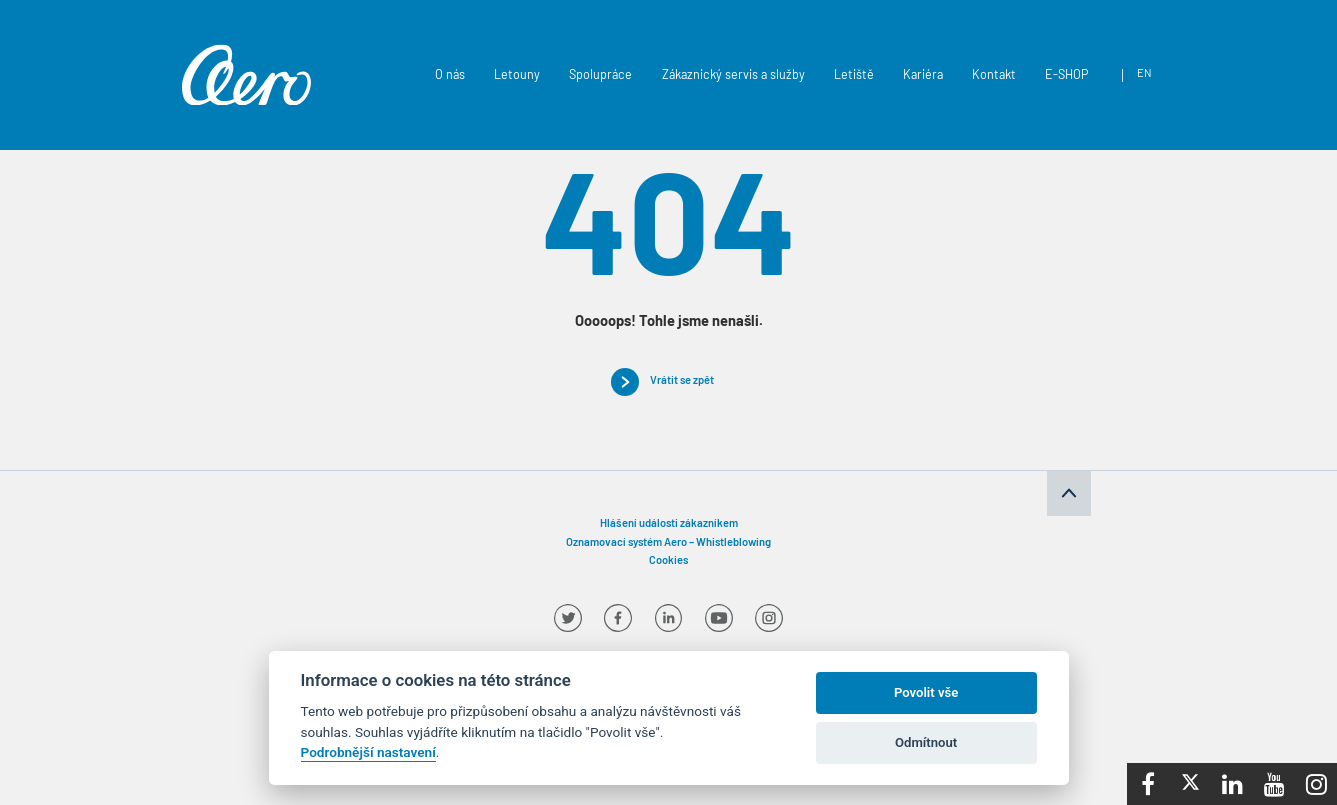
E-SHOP (1066, 76)
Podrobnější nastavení (368, 752)
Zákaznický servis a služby (733, 76)
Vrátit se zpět (682, 381)
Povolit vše (926, 692)
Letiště (854, 76)
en (1144, 74)
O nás (450, 76)
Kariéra (923, 76)
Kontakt (994, 76)
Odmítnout (926, 742)
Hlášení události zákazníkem (669, 524)
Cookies (668, 561)
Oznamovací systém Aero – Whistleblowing (668, 543)
